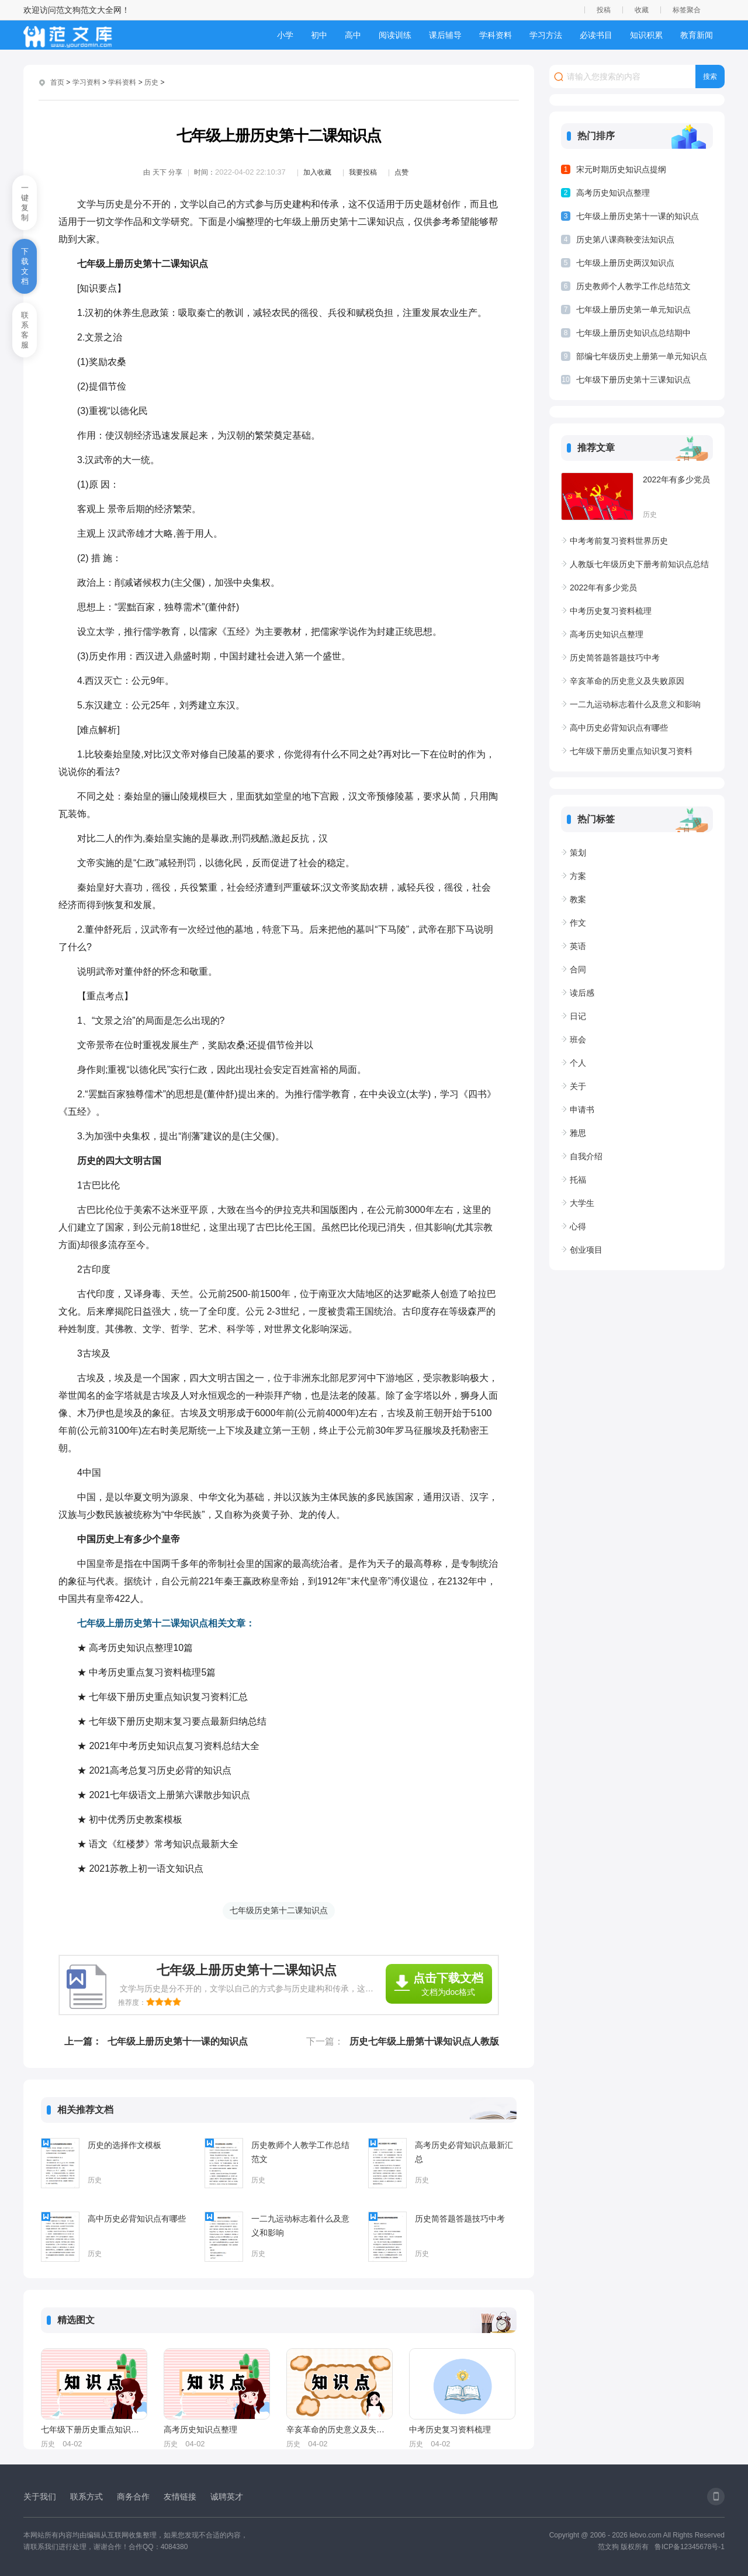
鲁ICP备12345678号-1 (689, 2547)
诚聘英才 (226, 2496)
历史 (151, 82)
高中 (353, 35)
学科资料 (495, 35)
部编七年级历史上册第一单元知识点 (641, 356)
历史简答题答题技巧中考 (460, 2218)
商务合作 (133, 2496)
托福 (578, 1179)
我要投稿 (363, 172)
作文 (578, 922)
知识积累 (646, 35)
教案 (578, 899)
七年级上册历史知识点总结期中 (633, 333)
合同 (578, 969)
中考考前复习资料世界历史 (619, 540)
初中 (319, 35)
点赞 (401, 172)
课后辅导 (445, 35)
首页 (57, 82)
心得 (578, 1226)
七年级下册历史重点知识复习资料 (93, 2429)
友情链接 (180, 2496)
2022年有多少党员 (676, 479)
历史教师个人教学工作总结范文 (300, 2152)
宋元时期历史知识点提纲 (621, 169)
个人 (578, 1063)
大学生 (582, 1203)
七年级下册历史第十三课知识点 (633, 379)
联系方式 (86, 2496)
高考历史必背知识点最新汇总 (464, 2152)
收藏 (642, 10)
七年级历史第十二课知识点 (279, 1910)
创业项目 (586, 1249)
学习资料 (86, 82)
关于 (578, 1086)
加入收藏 (317, 172)
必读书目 (596, 35)
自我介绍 (586, 1156)
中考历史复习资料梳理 (450, 2429)
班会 (578, 1039)
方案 (578, 876)
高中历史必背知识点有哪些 (137, 2218)
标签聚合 (687, 10)
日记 (578, 1016)
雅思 (578, 1133)
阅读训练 (395, 35)
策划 (578, 852)
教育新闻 (696, 35)
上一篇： (83, 2041)
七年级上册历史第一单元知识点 (633, 309)
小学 (285, 35)
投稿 (604, 10)
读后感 (582, 992)
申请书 (582, 1109)
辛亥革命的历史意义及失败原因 (339, 2429)
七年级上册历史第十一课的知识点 (178, 2041)
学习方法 (545, 35)
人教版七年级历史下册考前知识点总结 (639, 564)
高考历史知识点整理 (200, 2429)
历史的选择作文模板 (124, 2145)
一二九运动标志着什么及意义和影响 (300, 2225)
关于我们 (39, 2496)
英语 (578, 946)
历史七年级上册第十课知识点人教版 (424, 2041)
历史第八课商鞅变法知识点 (625, 239)
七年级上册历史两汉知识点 (625, 262)
